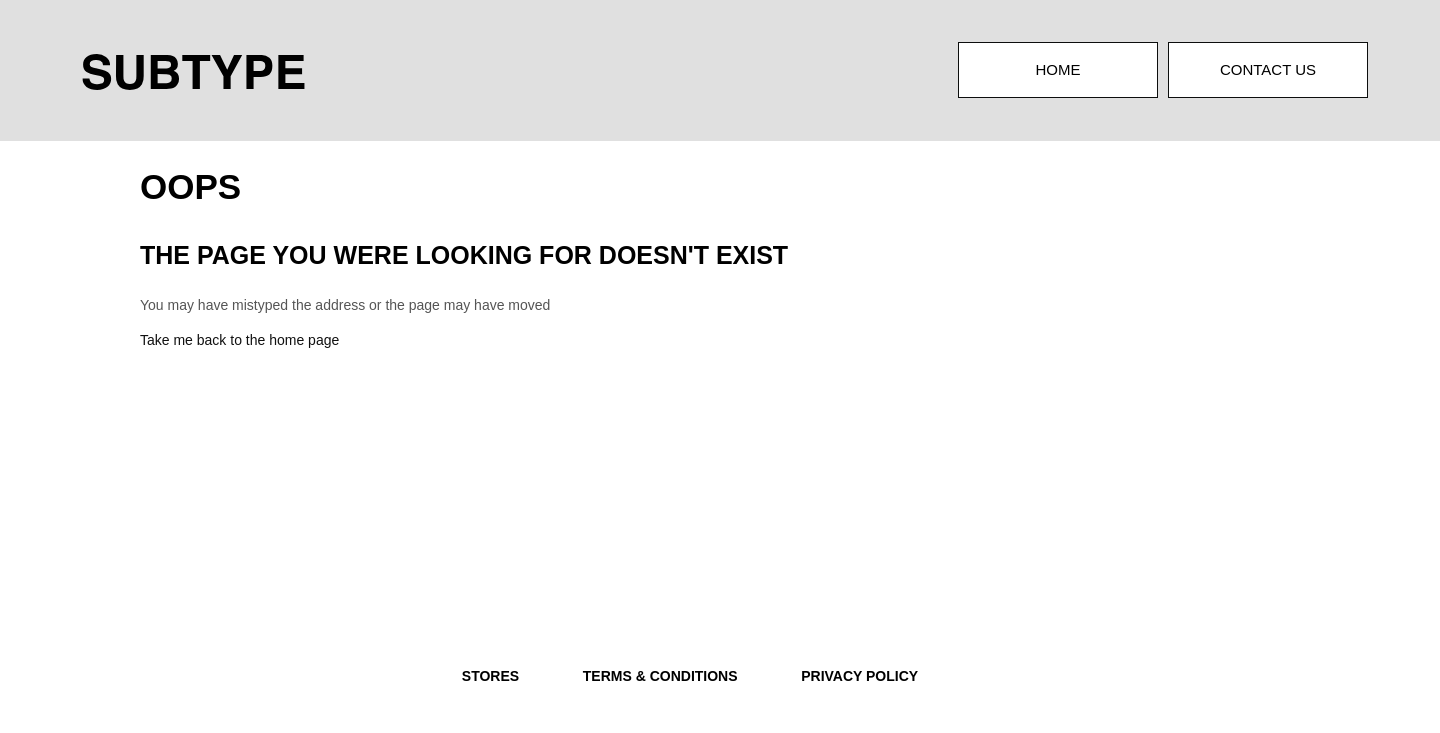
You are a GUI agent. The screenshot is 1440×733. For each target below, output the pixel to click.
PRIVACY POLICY (859, 676)
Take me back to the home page (239, 340)
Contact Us (1268, 69)
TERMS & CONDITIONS (660, 676)
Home (1058, 69)
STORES (490, 676)
